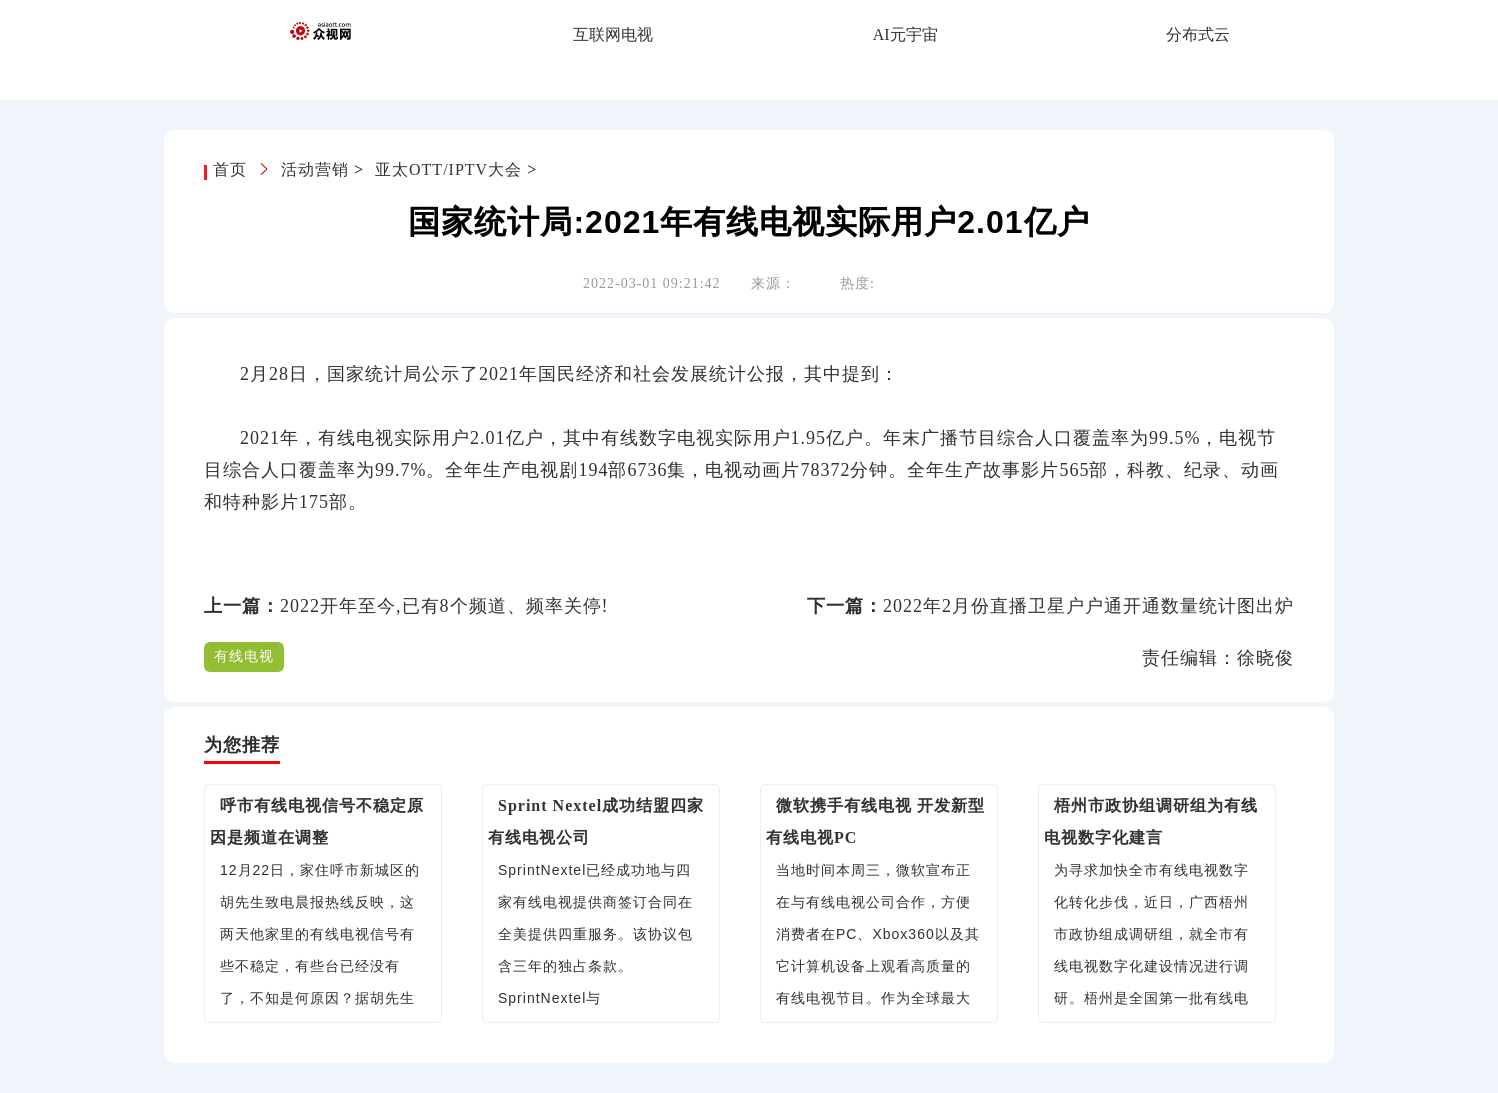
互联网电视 (613, 34)
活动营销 (315, 169)
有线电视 (244, 656)
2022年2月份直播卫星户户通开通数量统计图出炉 (1088, 606)
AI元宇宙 (905, 34)
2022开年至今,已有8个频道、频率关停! (444, 606)
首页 (232, 169)
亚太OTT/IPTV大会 (448, 169)
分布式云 (1198, 34)
